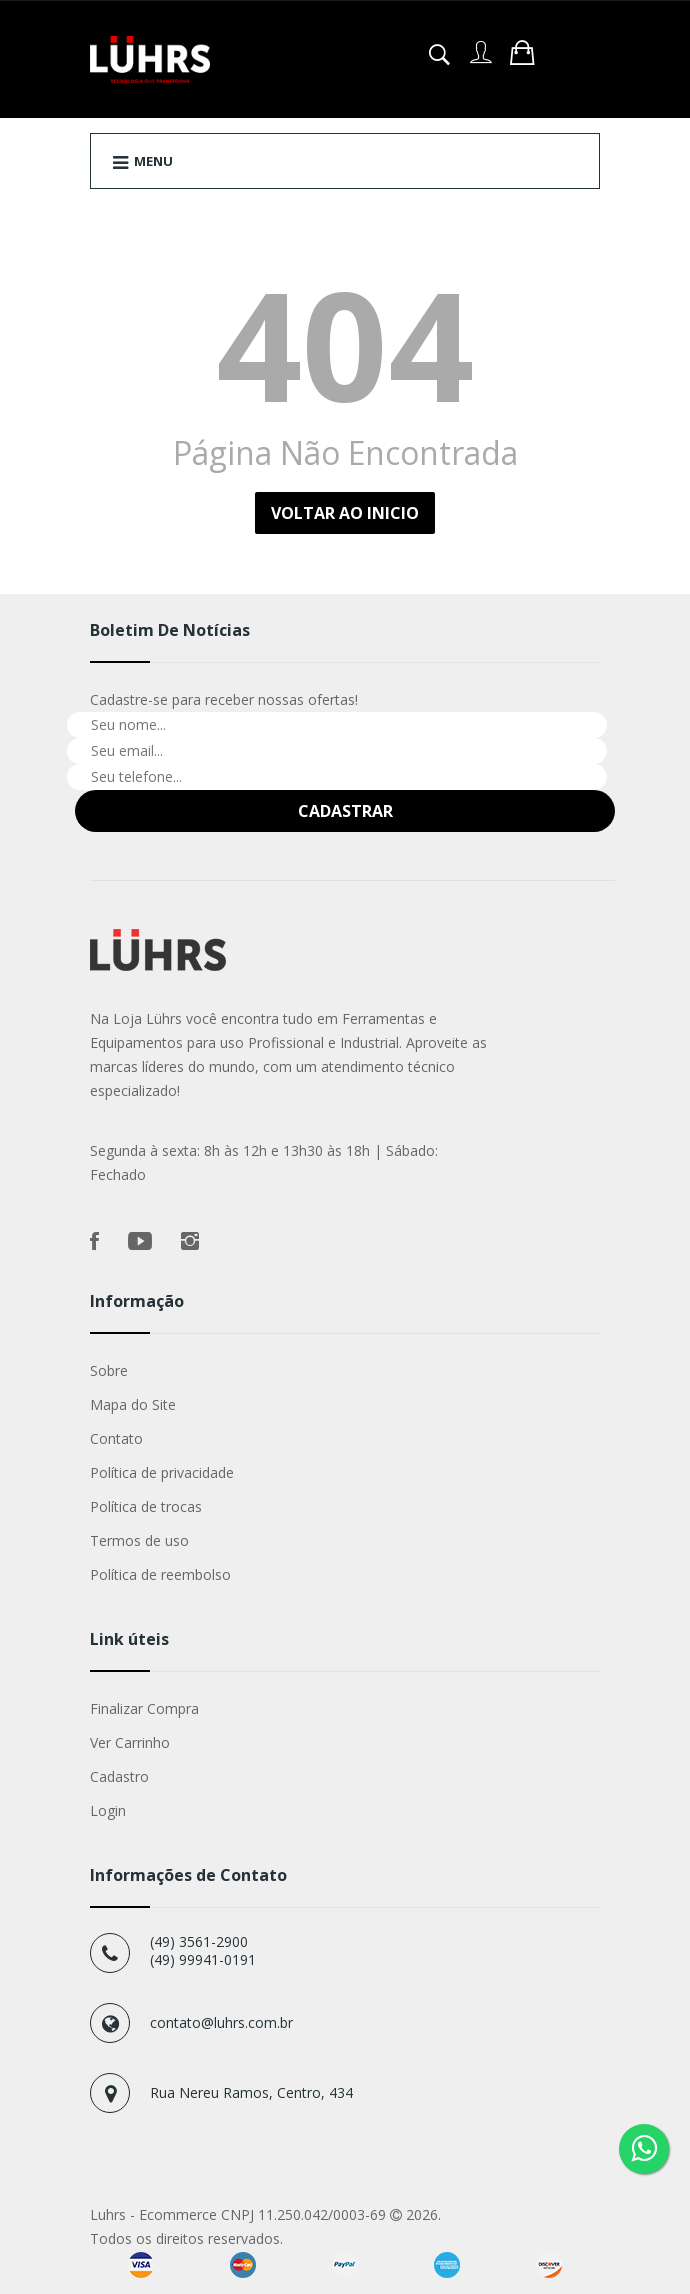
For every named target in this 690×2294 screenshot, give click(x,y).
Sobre (109, 1370)
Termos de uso (139, 1540)
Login (108, 1810)
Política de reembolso (160, 1574)
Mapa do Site (133, 1404)
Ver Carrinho (130, 1742)
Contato (116, 1438)
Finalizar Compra (144, 1708)
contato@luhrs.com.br (221, 2022)
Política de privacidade (162, 1472)
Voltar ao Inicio (345, 513)
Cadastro (119, 1776)
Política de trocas (146, 1506)
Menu (143, 162)
